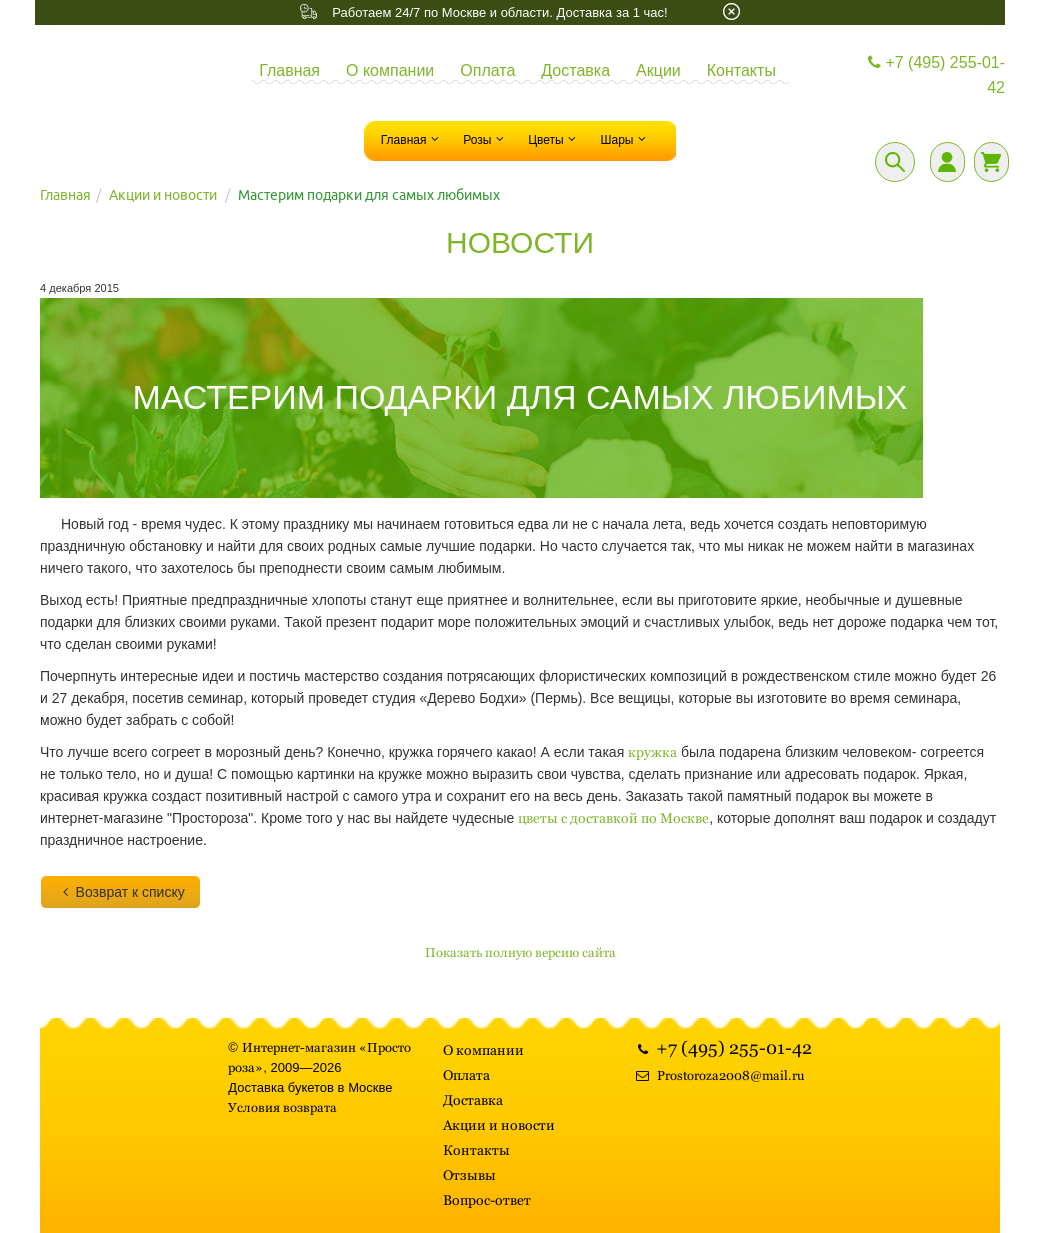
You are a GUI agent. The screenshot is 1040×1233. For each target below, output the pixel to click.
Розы (485, 139)
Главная (289, 70)
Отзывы (469, 1175)
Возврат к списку (120, 892)
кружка (652, 752)
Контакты (741, 70)
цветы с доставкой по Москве (613, 818)
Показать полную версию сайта (520, 952)
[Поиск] (895, 162)
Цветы (554, 139)
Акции (658, 70)
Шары (625, 139)
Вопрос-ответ (487, 1200)
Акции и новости (163, 195)
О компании (390, 70)
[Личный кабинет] (947, 162)
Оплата (487, 70)
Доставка (575, 70)
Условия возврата (282, 1107)
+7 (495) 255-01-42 (934, 75)
